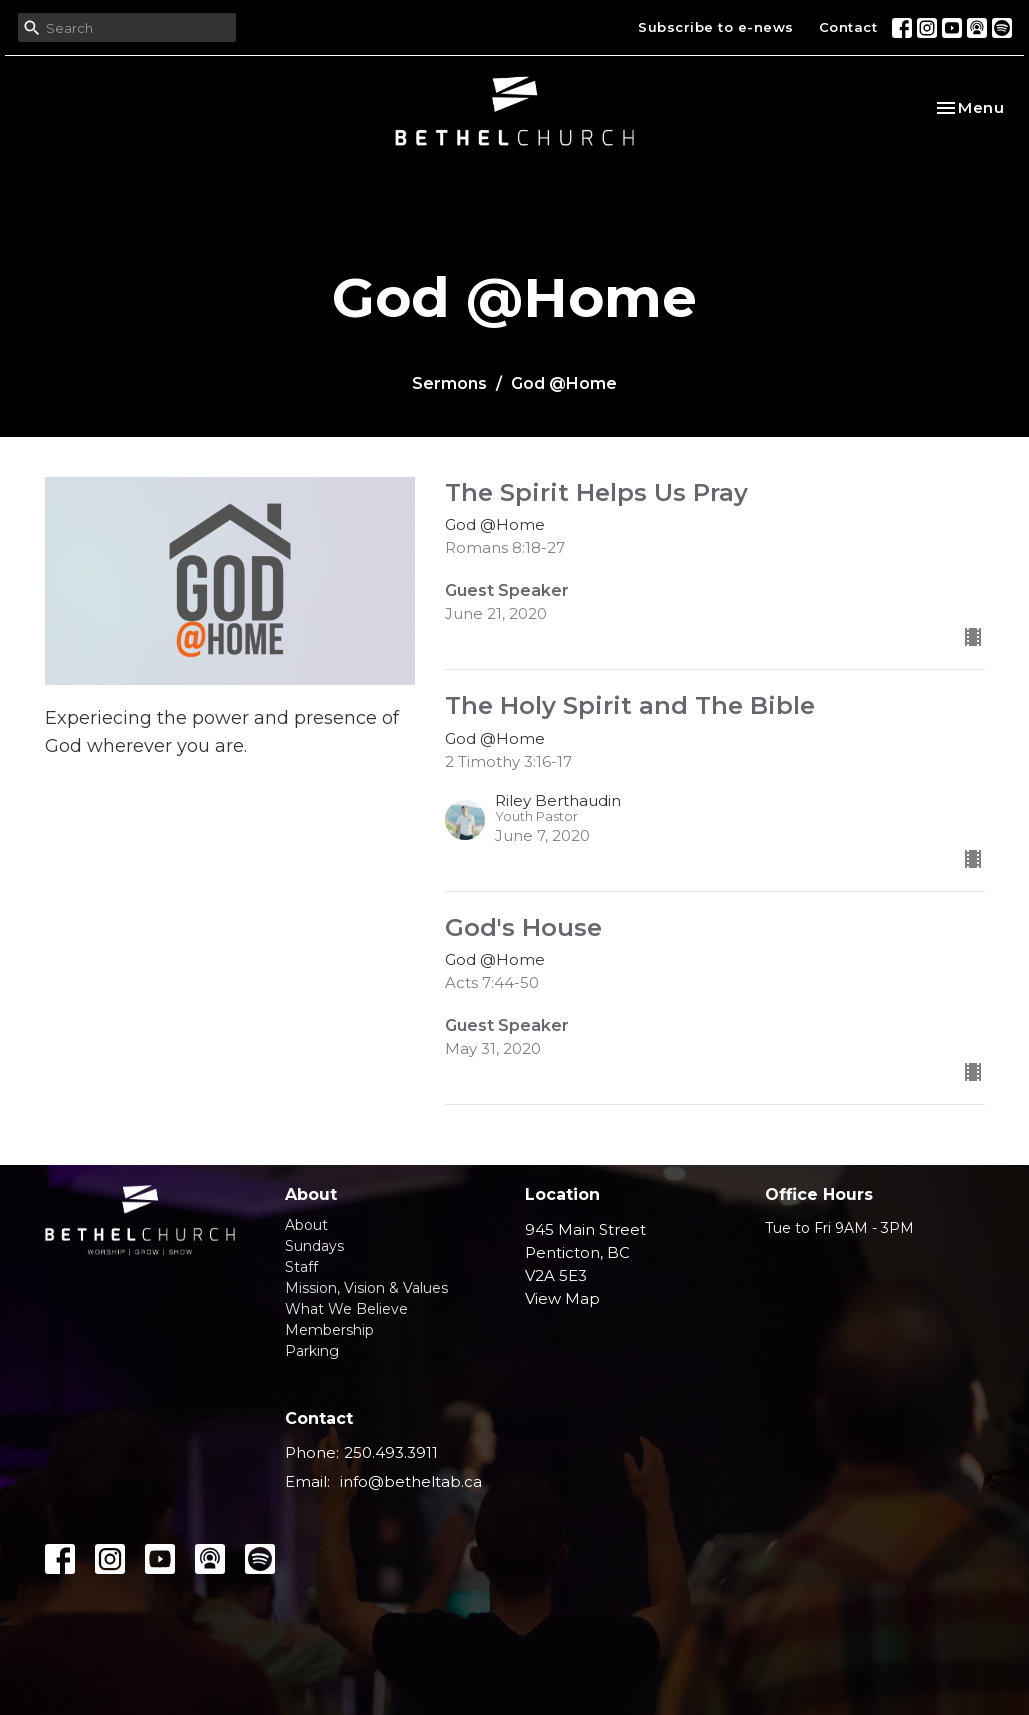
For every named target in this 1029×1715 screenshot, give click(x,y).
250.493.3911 (391, 1452)
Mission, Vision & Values (366, 1288)
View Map (562, 1298)
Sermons (449, 383)
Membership (329, 1330)
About (306, 1225)
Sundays (314, 1246)
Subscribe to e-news (716, 27)
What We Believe (346, 1309)
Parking (312, 1351)
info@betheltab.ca (411, 1481)
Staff (301, 1267)
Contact (848, 27)
